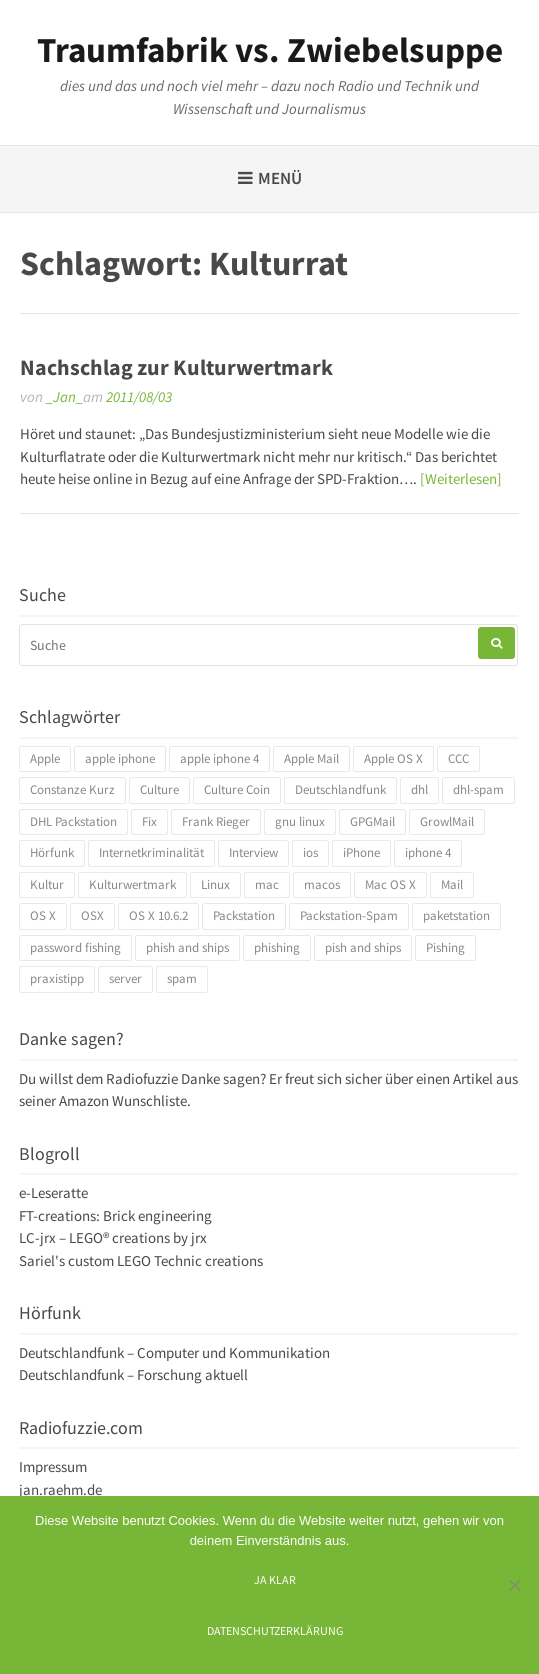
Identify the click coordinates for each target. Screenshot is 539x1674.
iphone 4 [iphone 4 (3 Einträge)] (428, 852)
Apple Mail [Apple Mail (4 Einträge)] (311, 758)
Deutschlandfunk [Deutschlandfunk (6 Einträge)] (340, 789)
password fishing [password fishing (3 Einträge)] (75, 947)
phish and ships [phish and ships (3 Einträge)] (187, 947)
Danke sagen (220, 1078)
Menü (280, 178)
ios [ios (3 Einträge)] (310, 852)
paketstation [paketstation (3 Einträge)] (456, 915)
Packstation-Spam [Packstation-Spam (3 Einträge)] (349, 915)
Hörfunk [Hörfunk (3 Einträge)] (52, 852)
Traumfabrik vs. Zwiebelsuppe (270, 50)
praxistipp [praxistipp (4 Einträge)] (57, 978)
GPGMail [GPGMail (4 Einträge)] (372, 821)
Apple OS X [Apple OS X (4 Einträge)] (393, 758)
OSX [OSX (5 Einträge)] (92, 915)
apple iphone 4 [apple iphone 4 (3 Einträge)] (219, 758)
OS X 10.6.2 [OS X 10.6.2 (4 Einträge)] (158, 915)
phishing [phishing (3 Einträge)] (277, 947)
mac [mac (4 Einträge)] (267, 884)
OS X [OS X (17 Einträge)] (43, 915)
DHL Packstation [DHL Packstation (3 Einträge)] (73, 821)
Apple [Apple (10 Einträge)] (45, 758)
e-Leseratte (53, 1192)
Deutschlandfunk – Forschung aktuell (133, 1374)
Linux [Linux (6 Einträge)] (215, 884)
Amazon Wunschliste (123, 1100)
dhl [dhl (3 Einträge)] (419, 789)
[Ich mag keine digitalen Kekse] (514, 1585)
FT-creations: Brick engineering (115, 1215)
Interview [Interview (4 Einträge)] (253, 852)
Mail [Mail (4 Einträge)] (452, 884)
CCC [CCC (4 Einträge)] (458, 758)
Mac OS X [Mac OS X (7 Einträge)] (390, 884)
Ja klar (275, 1579)
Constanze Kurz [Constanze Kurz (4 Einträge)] (72, 789)
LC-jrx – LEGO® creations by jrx (113, 1237)
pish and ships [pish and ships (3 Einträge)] (363, 947)
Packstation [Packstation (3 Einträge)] (244, 915)
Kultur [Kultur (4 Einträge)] (47, 884)
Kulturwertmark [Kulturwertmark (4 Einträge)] (132, 884)
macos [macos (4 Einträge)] (322, 884)
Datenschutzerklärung (275, 1630)
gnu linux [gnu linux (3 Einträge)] (300, 821)
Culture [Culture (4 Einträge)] (159, 789)
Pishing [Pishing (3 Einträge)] (445, 947)
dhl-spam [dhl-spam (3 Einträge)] (478, 789)
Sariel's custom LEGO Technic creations (141, 1260)
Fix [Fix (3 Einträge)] (149, 821)
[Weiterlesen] (461, 478)
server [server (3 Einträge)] (125, 978)
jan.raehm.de (60, 1489)
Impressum (53, 1466)
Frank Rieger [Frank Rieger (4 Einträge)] (216, 821)
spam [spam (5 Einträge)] (182, 978)
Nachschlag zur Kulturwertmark (176, 367)
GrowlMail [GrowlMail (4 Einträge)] (447, 821)
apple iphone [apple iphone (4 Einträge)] (120, 758)
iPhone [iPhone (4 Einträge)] (361, 852)
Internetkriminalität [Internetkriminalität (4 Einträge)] (151, 852)
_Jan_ (64, 396)
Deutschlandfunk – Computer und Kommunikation (174, 1352)
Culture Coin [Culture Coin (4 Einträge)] (237, 789)
